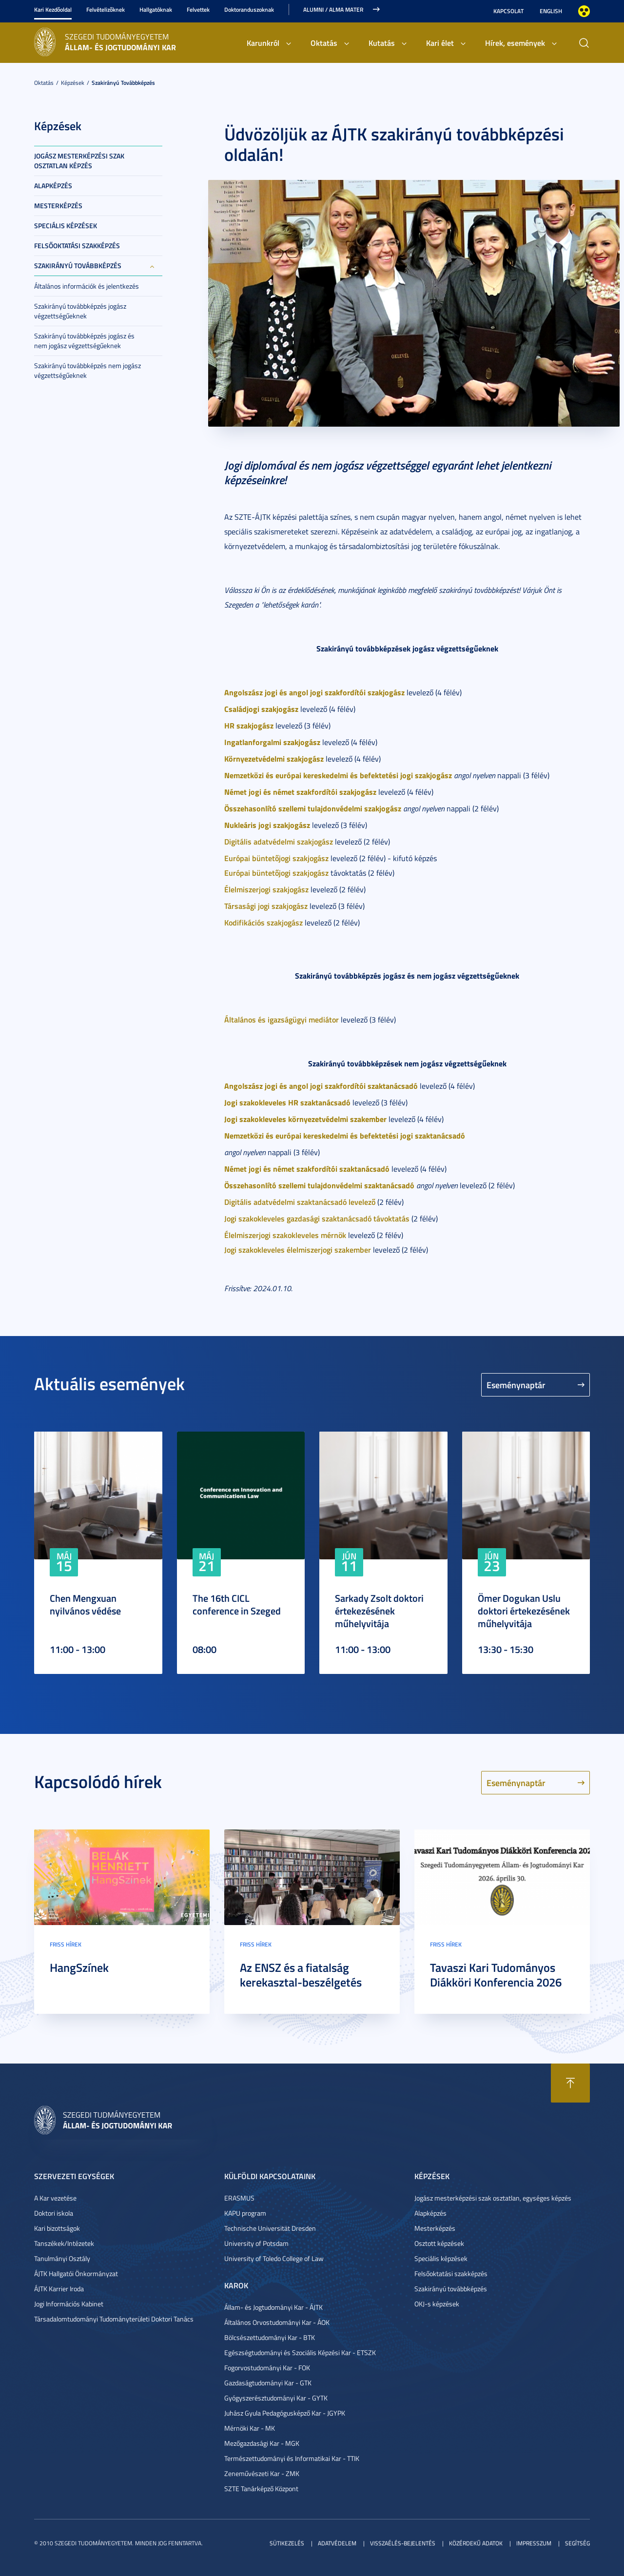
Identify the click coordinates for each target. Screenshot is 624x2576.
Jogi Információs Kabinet (68, 2303)
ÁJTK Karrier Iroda (59, 2288)
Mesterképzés (58, 205)
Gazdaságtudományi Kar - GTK (268, 2382)
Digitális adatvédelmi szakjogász (278, 841)
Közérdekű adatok (476, 2543)
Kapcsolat (508, 11)
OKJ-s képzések (436, 2303)
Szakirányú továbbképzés (123, 83)
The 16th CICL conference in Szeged (237, 1604)
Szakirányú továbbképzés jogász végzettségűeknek (80, 310)
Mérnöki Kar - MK (249, 2428)
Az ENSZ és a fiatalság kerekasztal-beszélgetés (301, 1974)
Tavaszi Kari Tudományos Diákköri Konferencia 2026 (496, 1974)
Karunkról (263, 42)
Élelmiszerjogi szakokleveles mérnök (285, 1234)
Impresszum (533, 2543)
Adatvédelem (337, 2543)
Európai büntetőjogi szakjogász (276, 858)
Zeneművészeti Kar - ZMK (261, 2473)
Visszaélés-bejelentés (402, 2543)
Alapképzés (53, 185)
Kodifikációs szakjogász (263, 922)
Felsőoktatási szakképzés (77, 245)
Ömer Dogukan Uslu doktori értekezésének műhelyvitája (524, 1610)
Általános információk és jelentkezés (86, 286)
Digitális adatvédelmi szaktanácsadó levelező (299, 1201)
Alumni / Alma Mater (333, 9)
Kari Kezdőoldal (53, 9)
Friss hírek (65, 1944)
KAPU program (245, 2213)
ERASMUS (239, 2197)
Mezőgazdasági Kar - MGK (261, 2443)
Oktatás (324, 42)
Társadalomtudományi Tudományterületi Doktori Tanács (114, 2318)
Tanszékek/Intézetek (64, 2243)
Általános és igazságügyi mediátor (281, 1019)
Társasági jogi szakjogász (266, 905)
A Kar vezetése (55, 2197)
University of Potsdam (256, 2243)
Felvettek (198, 9)
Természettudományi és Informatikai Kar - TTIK (291, 2458)
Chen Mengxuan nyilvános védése (85, 1604)
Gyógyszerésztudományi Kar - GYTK (276, 2397)
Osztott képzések (439, 2243)
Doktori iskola (53, 2213)
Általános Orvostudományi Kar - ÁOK (277, 2322)
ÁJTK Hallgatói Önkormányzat (76, 2273)
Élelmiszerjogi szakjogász (266, 889)
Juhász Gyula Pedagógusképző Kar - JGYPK (284, 2413)
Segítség (577, 2543)
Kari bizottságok (57, 2228)
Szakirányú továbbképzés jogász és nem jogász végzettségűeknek (84, 340)
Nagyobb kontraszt (584, 11)
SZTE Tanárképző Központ (261, 2488)
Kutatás (382, 42)
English (551, 11)
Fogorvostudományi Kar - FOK (267, 2367)
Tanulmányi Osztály (62, 2258)
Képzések (72, 83)
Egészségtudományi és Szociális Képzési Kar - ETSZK (300, 2352)
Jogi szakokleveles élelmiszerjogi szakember (297, 1249)
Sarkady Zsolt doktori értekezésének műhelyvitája (379, 1610)
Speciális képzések (65, 225)
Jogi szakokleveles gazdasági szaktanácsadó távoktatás (317, 1218)
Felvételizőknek (105, 9)
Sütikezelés (287, 2543)
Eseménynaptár (516, 1384)
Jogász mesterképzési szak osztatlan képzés (79, 160)
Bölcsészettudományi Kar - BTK (269, 2337)
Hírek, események (515, 42)
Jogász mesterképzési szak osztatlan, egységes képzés (492, 2197)
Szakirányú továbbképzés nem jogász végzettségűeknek (87, 370)
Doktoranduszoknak (249, 9)
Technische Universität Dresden (270, 2228)
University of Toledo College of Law (274, 2258)
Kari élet (440, 42)
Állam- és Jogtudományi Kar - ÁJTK (273, 2307)
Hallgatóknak (155, 9)
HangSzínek (79, 1967)
